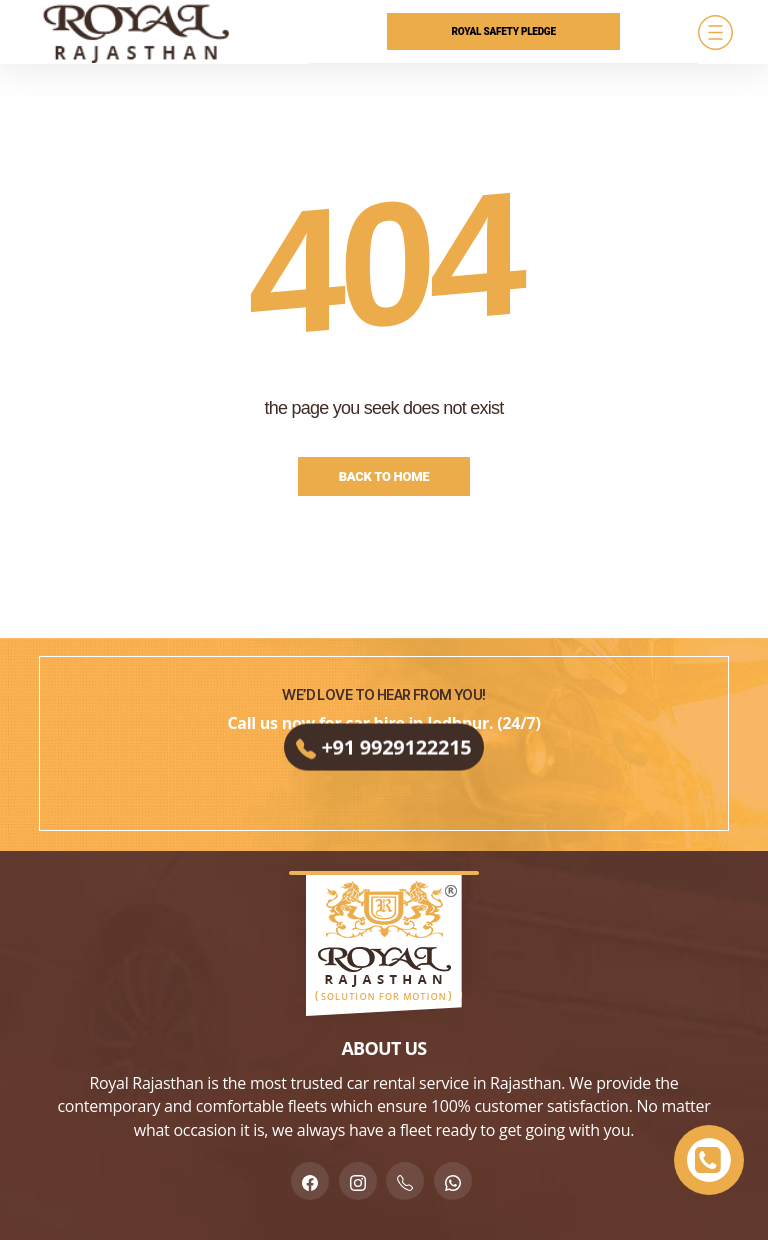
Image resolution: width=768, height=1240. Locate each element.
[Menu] (715, 32)
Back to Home (384, 476)
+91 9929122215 (383, 751)
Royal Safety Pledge (504, 31)
